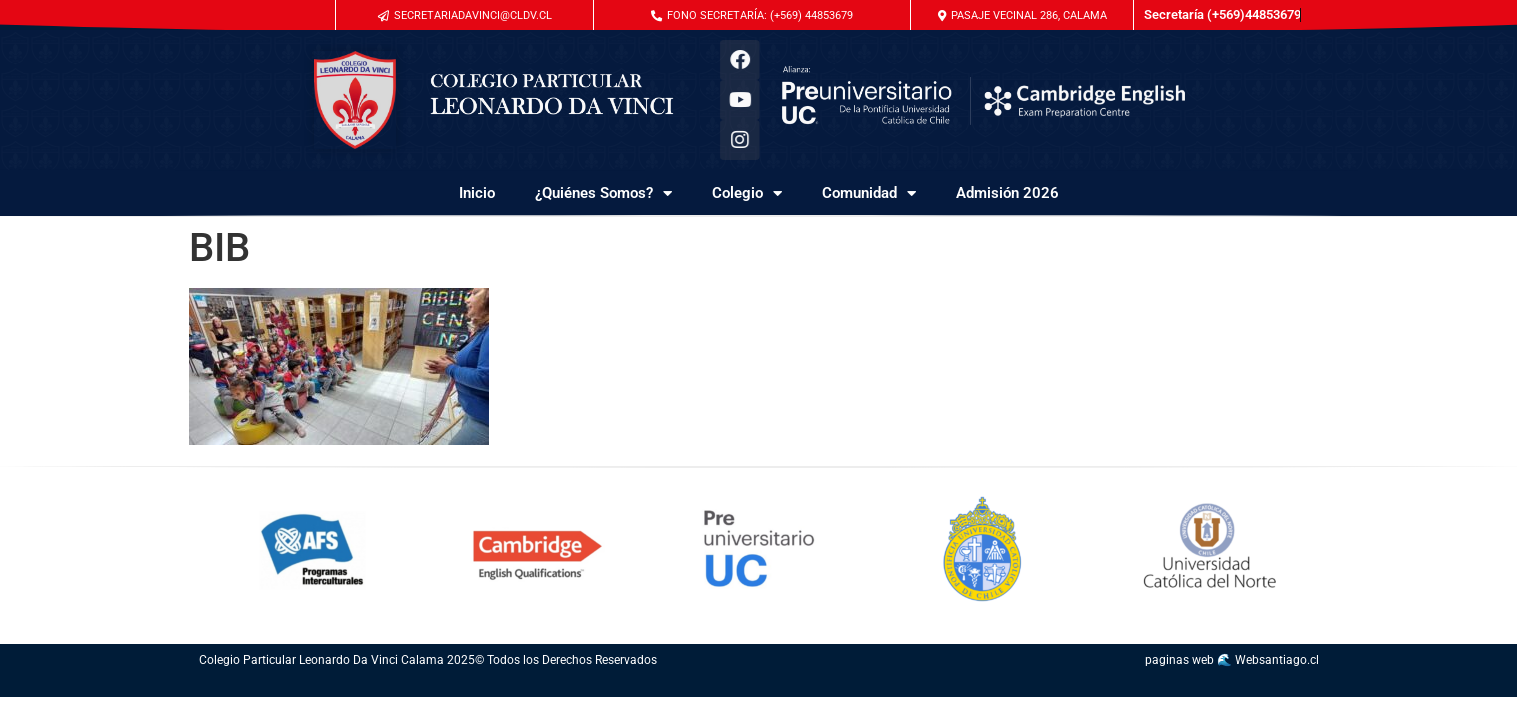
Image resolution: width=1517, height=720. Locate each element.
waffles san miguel (639, 686)
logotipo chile (866, 686)
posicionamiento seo (226, 686)
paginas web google (1111, 686)
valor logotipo (1261, 686)
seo (242, 686)
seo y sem (255, 686)
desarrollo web (1122, 686)
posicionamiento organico (317, 686)
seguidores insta (568, 686)
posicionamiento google (266, 686)
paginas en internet (1294, 686)
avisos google (719, 686)
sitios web (1268, 686)
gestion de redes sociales (955, 686)
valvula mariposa (553, 686)
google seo (248, 686)
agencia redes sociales (801, 686)
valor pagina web (1305, 686)
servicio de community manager (879, 686)
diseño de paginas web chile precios (1238, 686)
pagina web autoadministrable (1178, 686)
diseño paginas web (1134, 686)
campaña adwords (694, 686)
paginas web (1283, 686)
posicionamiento (213, 686)
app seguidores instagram (624, 686)
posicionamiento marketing (282, 686)
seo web (360, 686)
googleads (781, 686)
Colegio (747, 193)
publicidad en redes (855, 686)
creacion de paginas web (1149, 686)
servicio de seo (203, 686)
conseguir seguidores (581, 686)
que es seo (237, 686)
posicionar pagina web (370, 686)
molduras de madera (403, 686)
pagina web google (759, 686)
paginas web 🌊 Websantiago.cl (1232, 660)
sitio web (1066, 686)
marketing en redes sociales (817, 686)
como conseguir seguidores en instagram (602, 686)
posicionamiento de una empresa (337, 686)
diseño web (1042, 686)
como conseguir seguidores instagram (657, 686)
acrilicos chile (789, 686)
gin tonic (560, 686)
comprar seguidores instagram (518, 686)
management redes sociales (1028, 686)
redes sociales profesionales (1009, 686)
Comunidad (869, 193)
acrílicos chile (830, 686)
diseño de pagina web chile (1217, 686)
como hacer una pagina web (1078, 686)
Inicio (477, 193)
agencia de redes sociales (938, 686)
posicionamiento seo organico (485, 686)
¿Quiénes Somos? (603, 193)
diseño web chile (1163, 686)
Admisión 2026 (1007, 193)
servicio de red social (923, 686)
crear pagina (1192, 686)
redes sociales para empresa (897, 686)
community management (841, 686)
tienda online (545, 686)
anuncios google (682, 686)
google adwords (771, 686)
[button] (1022, 15)
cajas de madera (391, 686)
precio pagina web (1202, 686)
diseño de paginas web (1096, 686)
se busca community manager (973, 686)
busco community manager (991, 686)
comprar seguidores (534, 686)
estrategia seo (352, 686)
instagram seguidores (502, 686)
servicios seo (382, 686)
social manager (912, 686)
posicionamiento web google (299, 686)
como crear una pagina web (1055, 686)
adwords (673, 686)
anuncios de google (708, 686)
